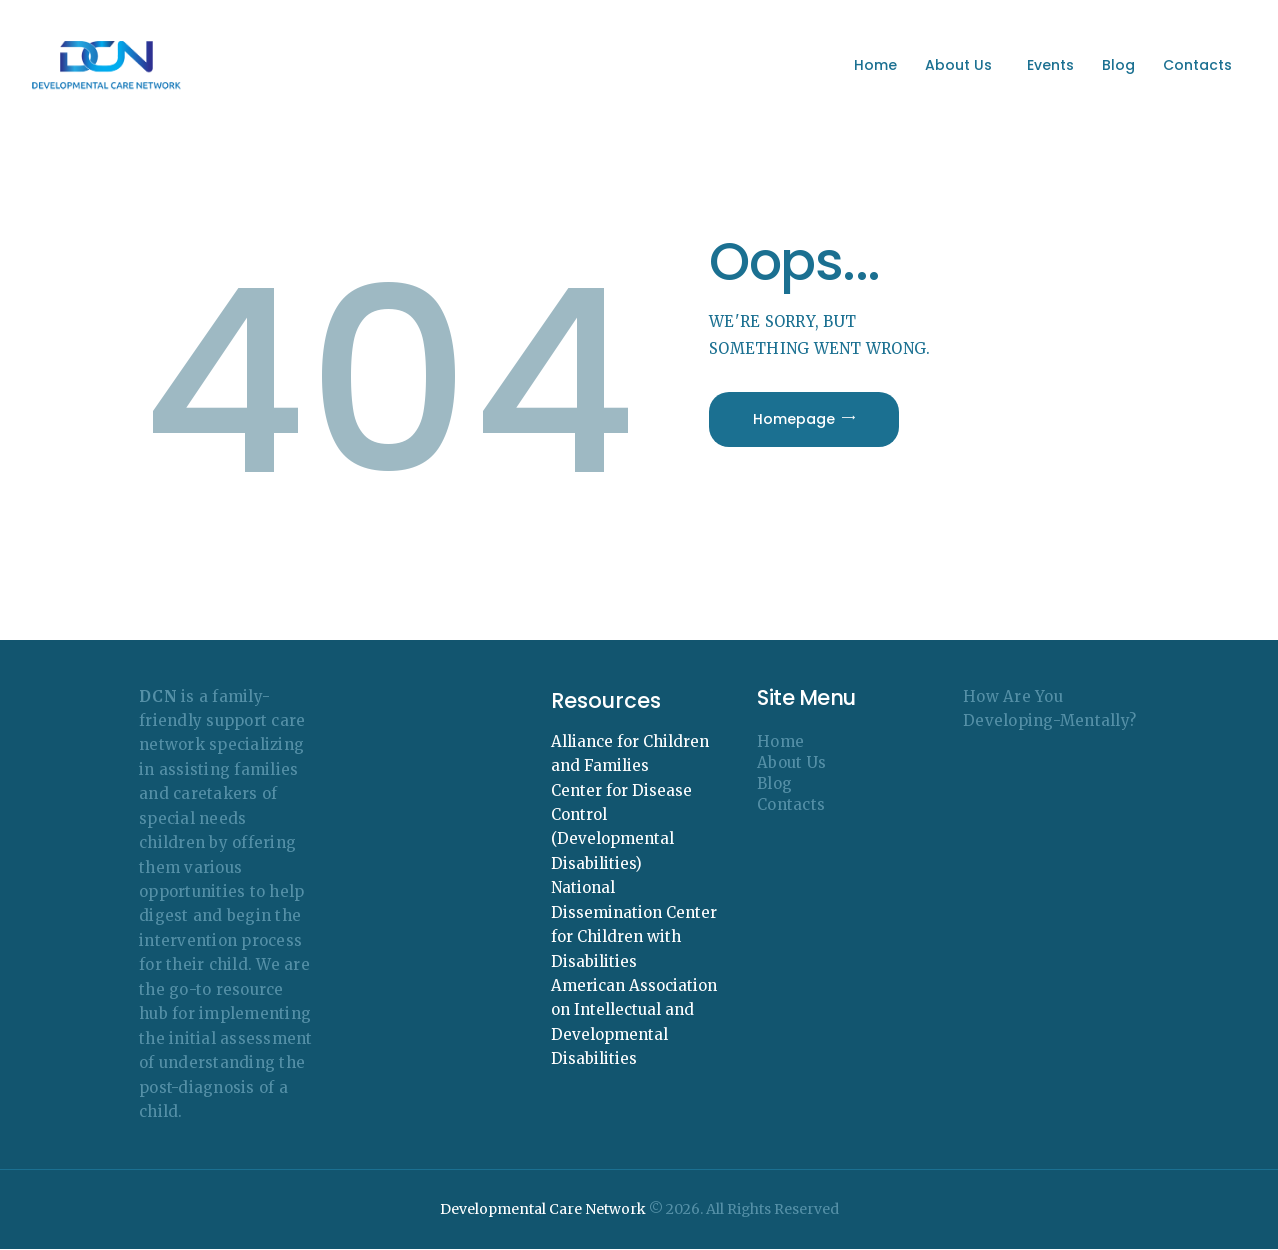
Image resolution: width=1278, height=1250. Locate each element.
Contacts (791, 804)
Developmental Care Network (543, 1209)
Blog (774, 783)
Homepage (794, 419)
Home (780, 741)
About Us (791, 762)
